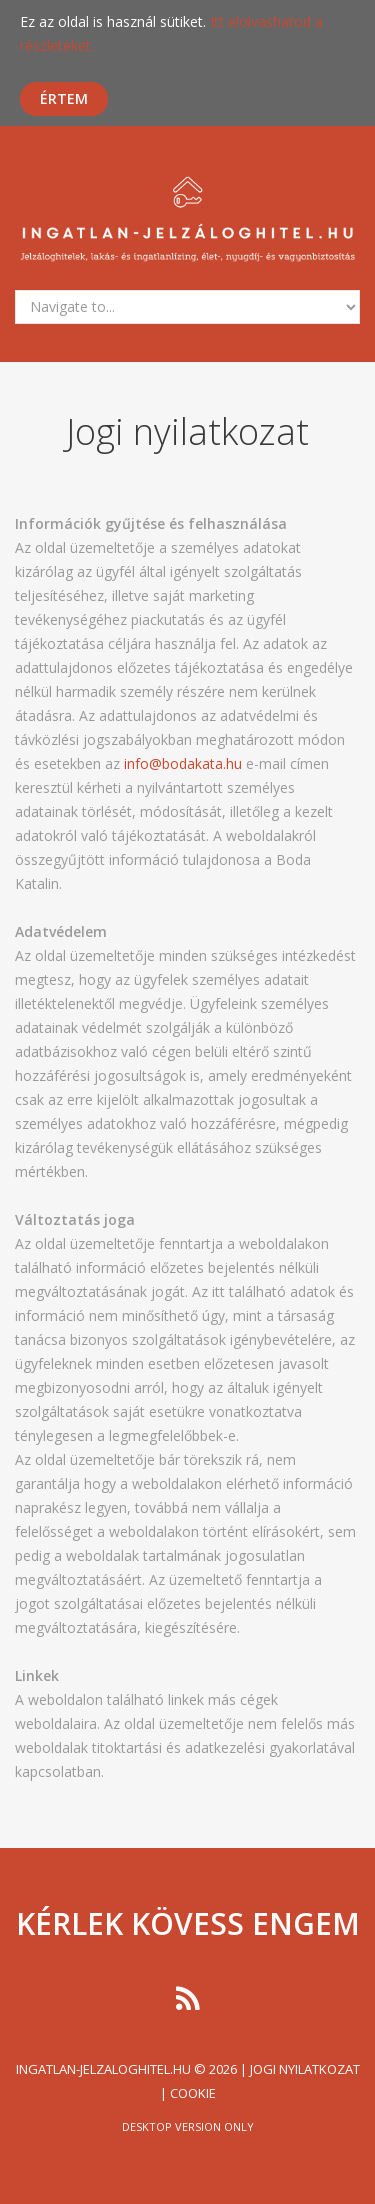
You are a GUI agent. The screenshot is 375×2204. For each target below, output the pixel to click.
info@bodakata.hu (183, 763)
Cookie (193, 2093)
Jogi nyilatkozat (305, 2069)
